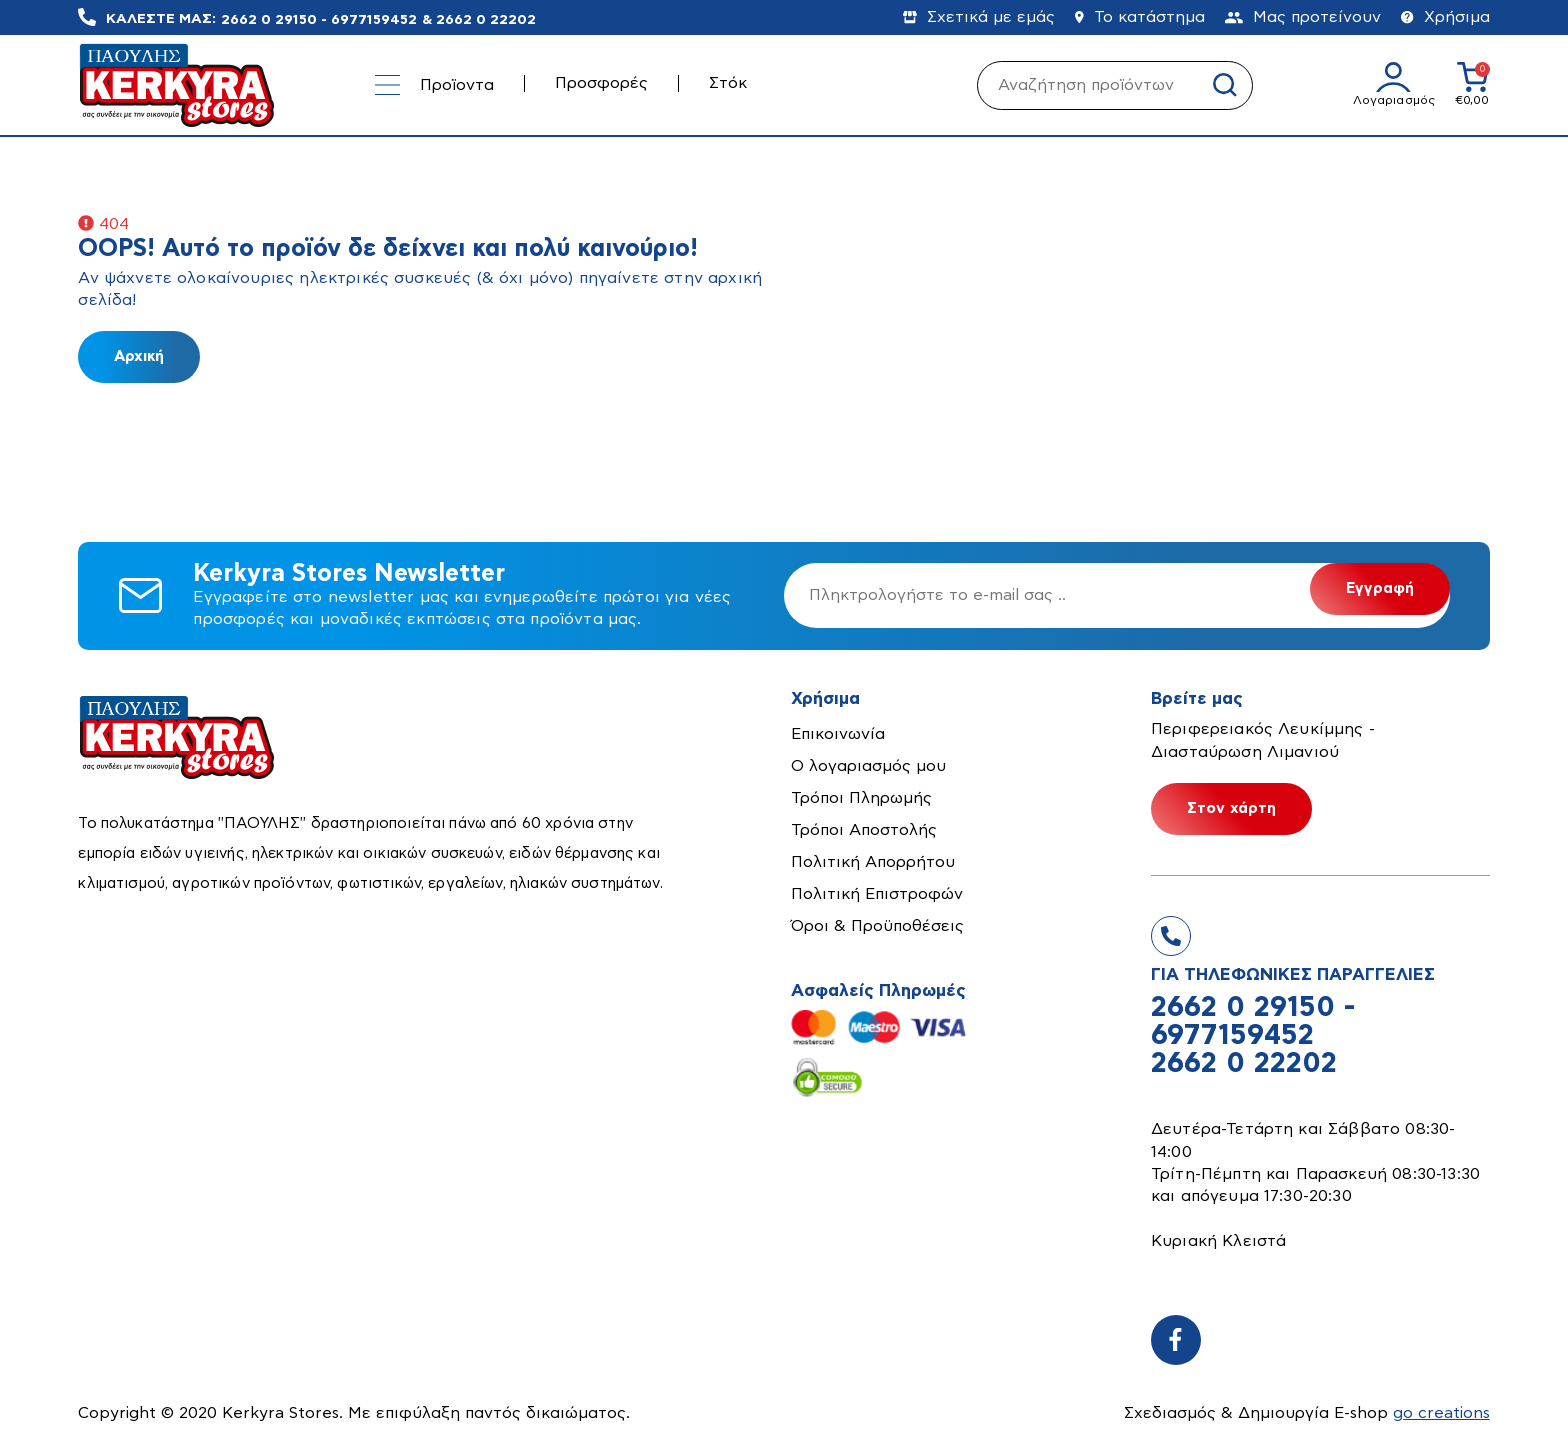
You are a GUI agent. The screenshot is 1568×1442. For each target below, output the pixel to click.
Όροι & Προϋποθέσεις (877, 926)
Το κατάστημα (1140, 17)
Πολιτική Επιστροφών (877, 894)
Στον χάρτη (1231, 808)
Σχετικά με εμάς (979, 17)
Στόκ (728, 83)
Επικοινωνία (838, 734)
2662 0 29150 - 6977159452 (319, 19)
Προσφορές (601, 83)
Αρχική (139, 356)
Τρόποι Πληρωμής (861, 798)
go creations (1441, 1413)
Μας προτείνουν (1303, 17)
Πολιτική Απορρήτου (873, 862)
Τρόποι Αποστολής (864, 830)
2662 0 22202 (486, 19)
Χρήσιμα (1445, 17)
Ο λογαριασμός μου (868, 766)
